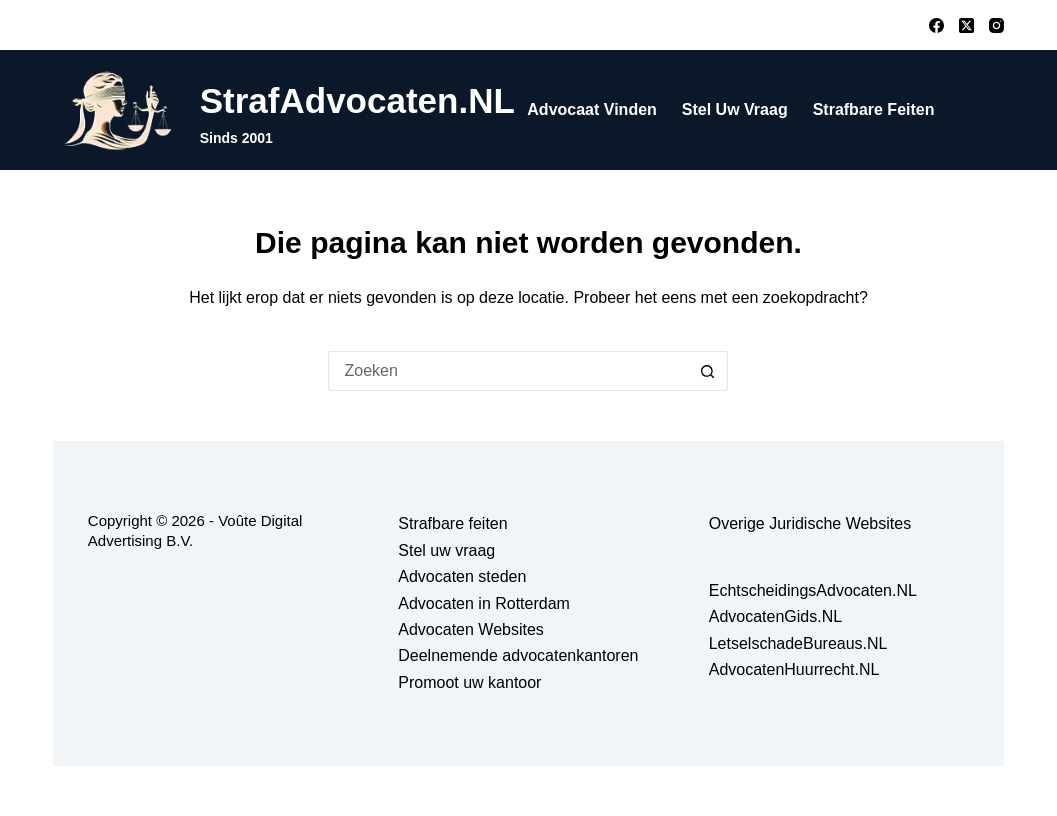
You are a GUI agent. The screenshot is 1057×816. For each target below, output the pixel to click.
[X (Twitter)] (966, 25)
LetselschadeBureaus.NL (798, 643)
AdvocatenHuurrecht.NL (794, 669)
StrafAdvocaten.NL (357, 100)
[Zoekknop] (708, 371)
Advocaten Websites (471, 629)
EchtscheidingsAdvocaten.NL (813, 590)
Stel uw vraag (735, 109)
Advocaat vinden (592, 109)
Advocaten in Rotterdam (484, 603)
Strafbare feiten (874, 109)
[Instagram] (996, 25)
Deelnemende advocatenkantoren (518, 655)
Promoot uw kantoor (469, 682)
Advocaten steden (462, 576)
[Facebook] (936, 25)
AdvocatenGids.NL (775, 616)
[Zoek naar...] (508, 371)
